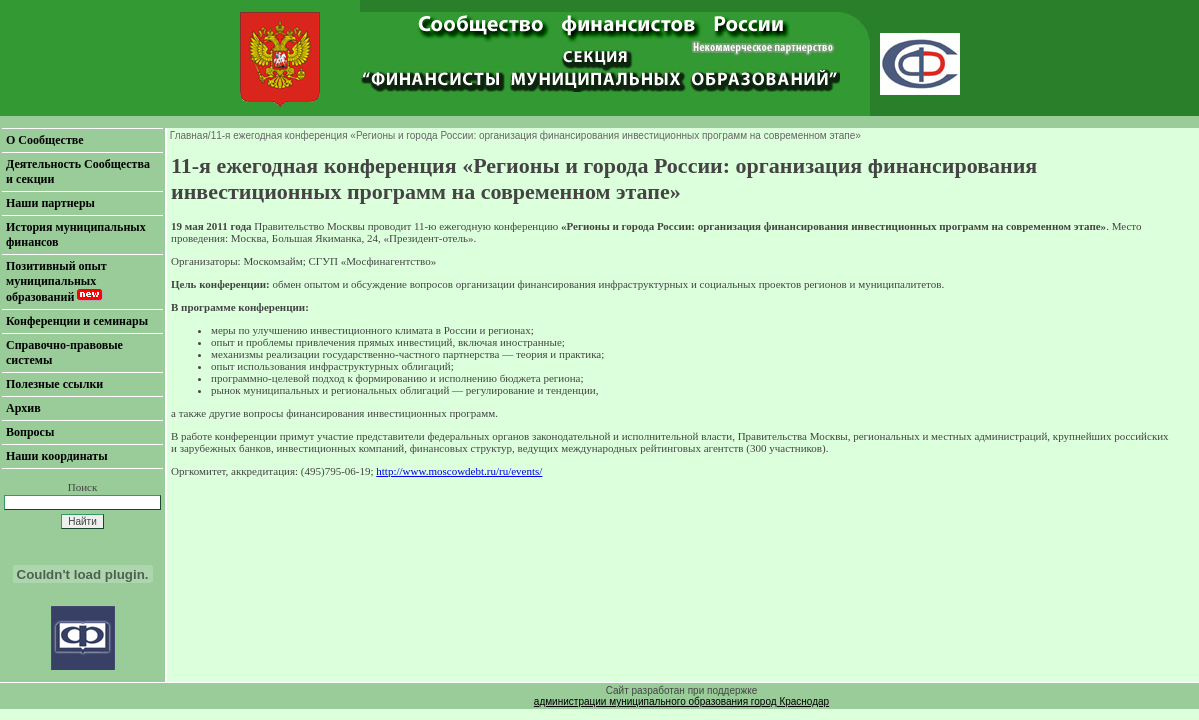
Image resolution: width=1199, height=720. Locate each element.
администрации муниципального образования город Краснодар (681, 701)
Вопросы (30, 432)
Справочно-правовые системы (64, 352)
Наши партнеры (50, 203)
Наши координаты (57, 456)
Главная (189, 135)
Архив (23, 408)
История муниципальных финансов (76, 234)
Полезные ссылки (54, 384)
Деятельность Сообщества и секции (78, 171)
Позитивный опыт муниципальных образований (56, 281)
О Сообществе (45, 140)
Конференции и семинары (77, 321)
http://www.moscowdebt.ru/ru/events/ (459, 471)
